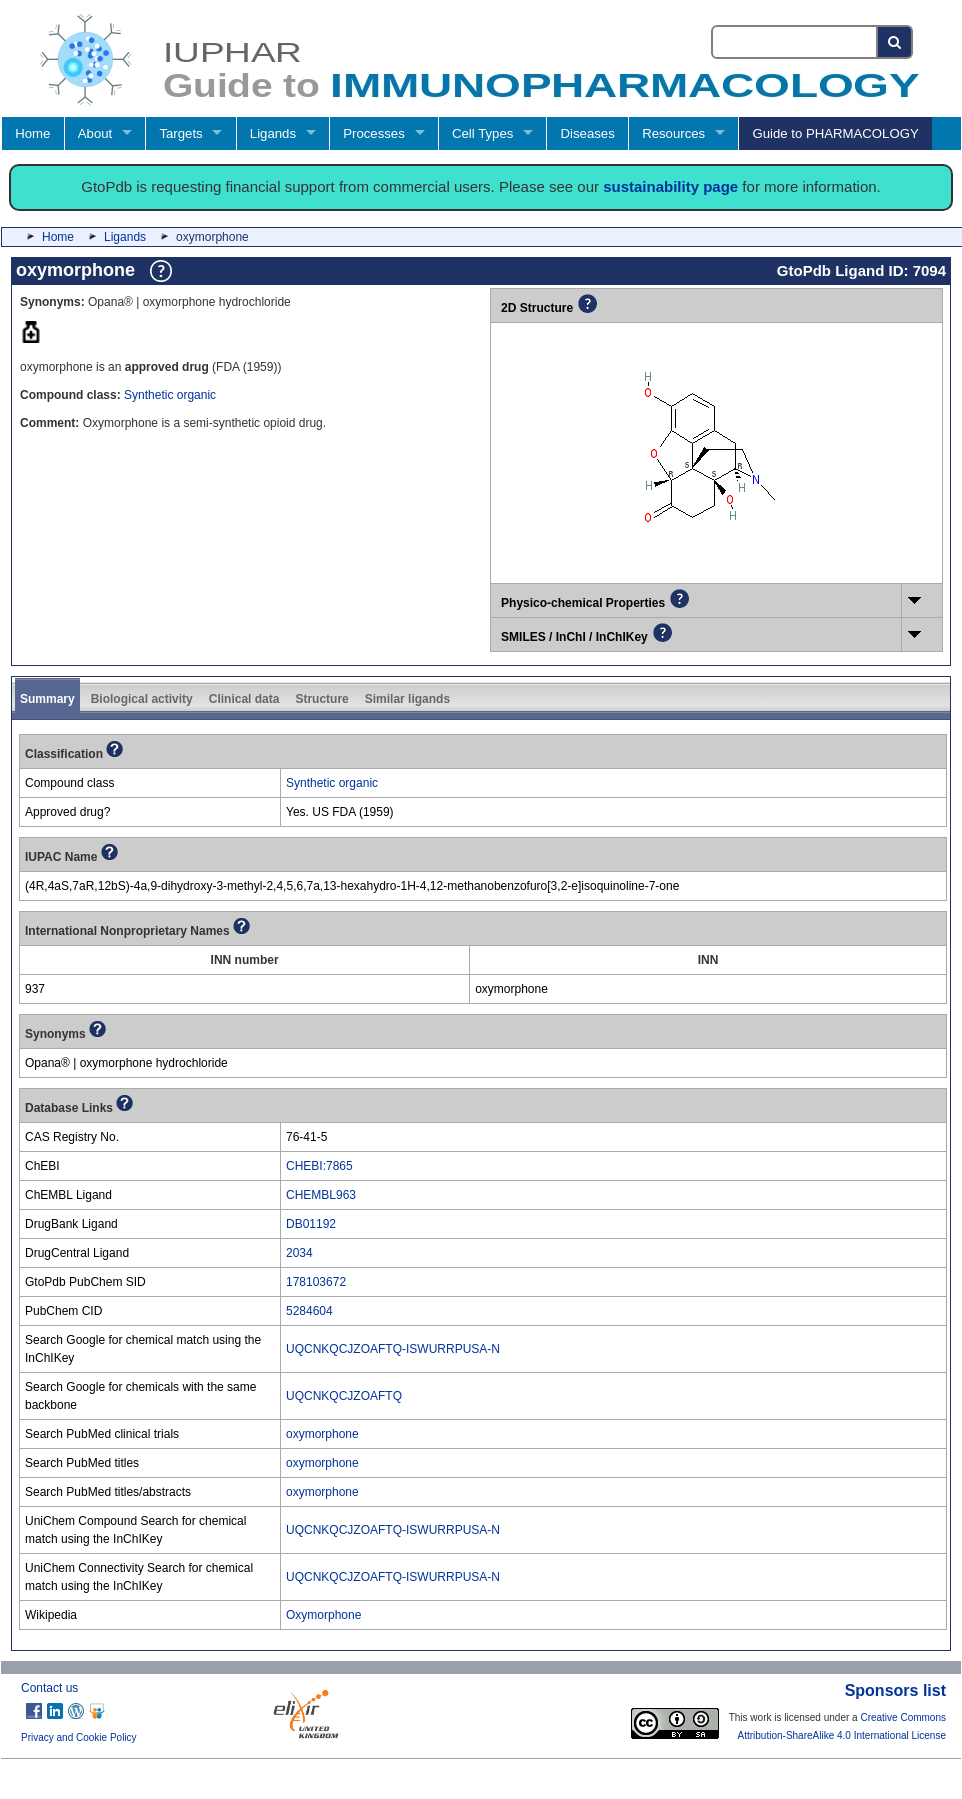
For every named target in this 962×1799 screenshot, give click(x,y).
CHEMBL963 (321, 1195)
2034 (299, 1253)
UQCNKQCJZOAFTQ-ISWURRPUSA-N (393, 1349)
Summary (47, 699)
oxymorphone (322, 1434)
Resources (673, 133)
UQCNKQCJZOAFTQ (344, 1396)
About (95, 133)
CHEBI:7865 (319, 1166)
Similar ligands (407, 699)
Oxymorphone (323, 1615)
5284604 (309, 1311)
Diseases (588, 133)
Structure (321, 699)
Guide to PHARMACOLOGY (835, 133)
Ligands (273, 133)
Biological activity (142, 699)
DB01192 (311, 1224)
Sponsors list (895, 1690)
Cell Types (482, 133)
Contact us (49, 1688)
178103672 (316, 1282)
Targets (180, 133)
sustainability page (670, 186)
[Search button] (895, 42)
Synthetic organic (170, 395)
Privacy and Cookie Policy (79, 1737)
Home (32, 133)
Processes (374, 133)
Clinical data (244, 699)
